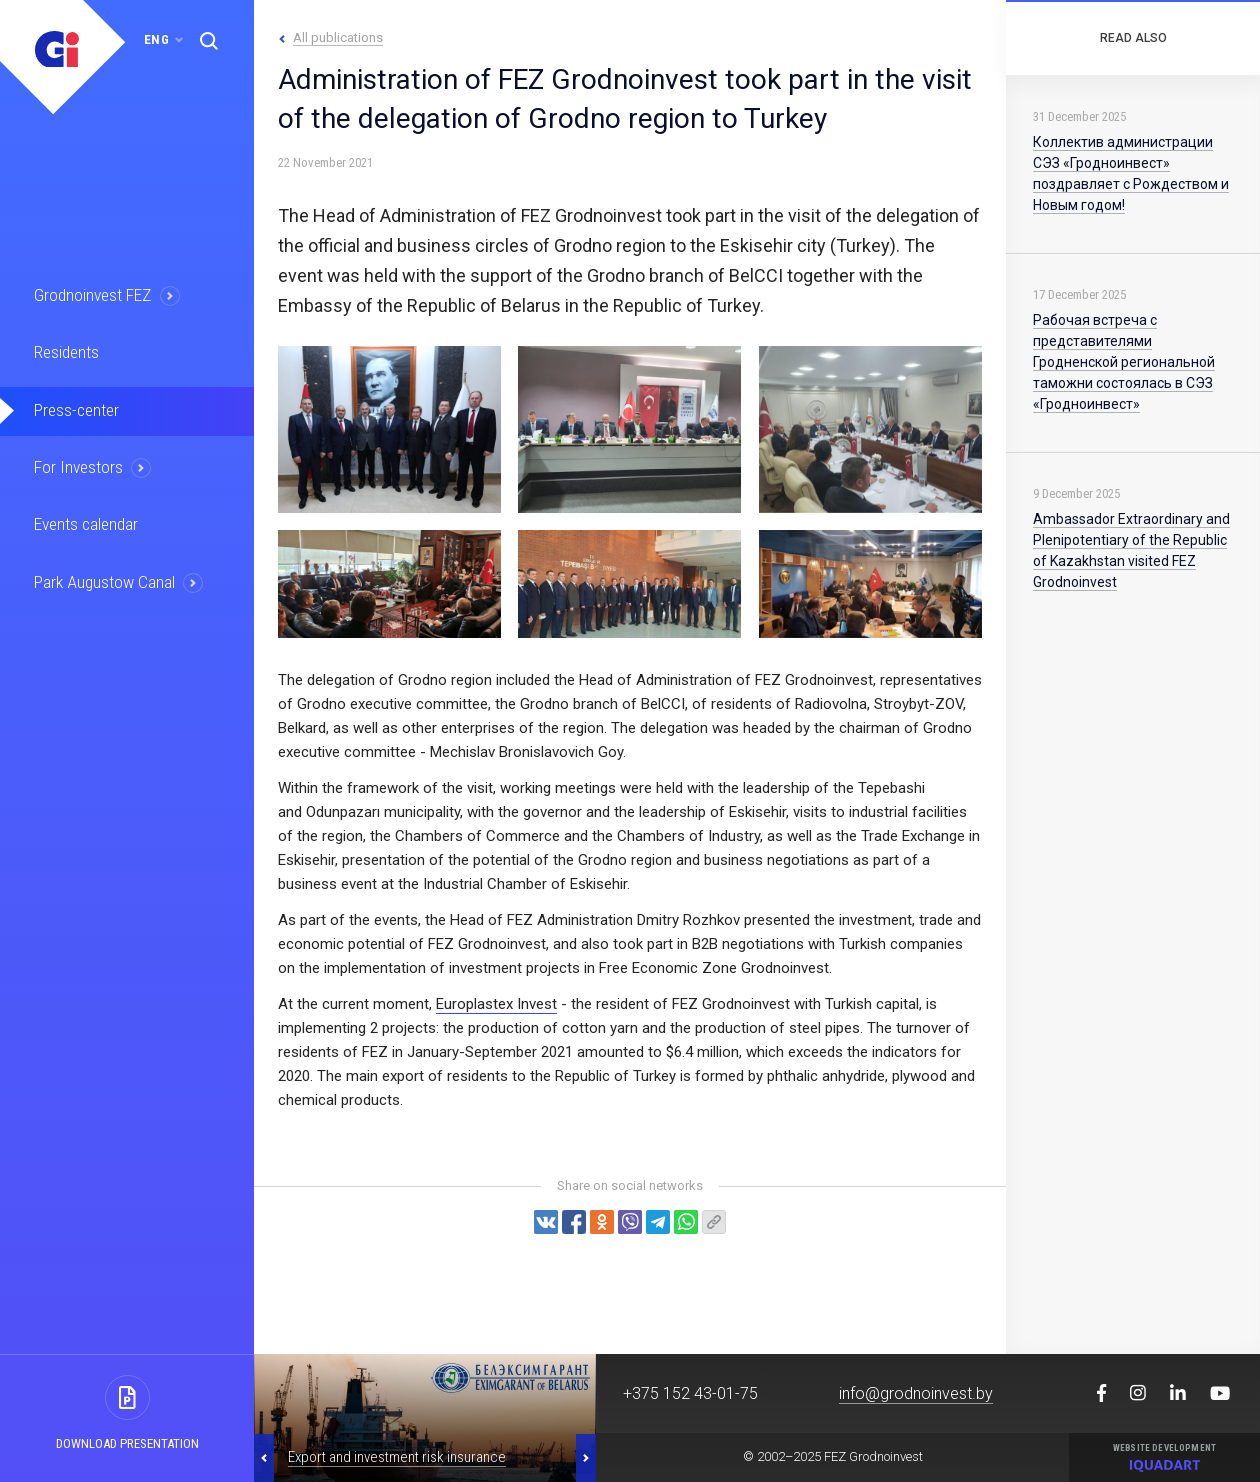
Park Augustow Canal (105, 580)
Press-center (77, 409)
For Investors (79, 466)
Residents (67, 352)
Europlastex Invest (496, 1004)
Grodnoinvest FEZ (93, 295)
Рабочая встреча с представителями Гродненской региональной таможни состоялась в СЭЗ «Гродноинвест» (1124, 362)
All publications (338, 37)
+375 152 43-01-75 (690, 1393)
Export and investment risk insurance (397, 1457)
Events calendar (87, 523)
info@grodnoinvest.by (916, 1393)
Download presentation (127, 1443)
